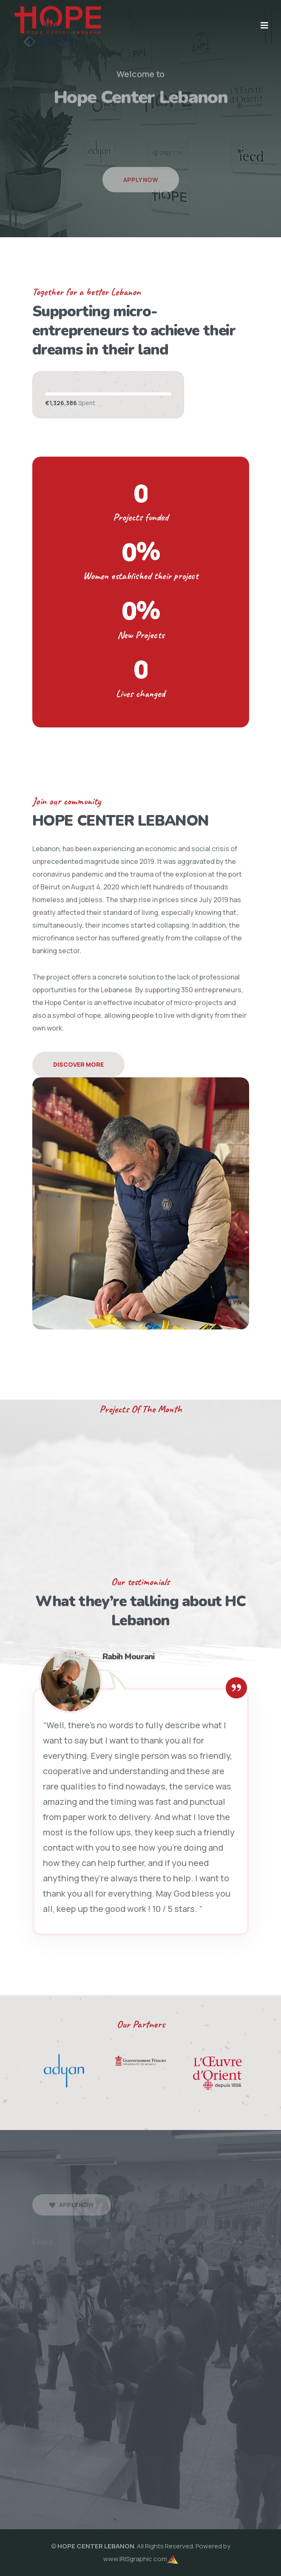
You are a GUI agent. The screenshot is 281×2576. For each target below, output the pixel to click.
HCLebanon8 (19, 2481)
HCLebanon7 (260, 2468)
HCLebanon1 (19, 2468)
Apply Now (140, 194)
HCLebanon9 (59, 2481)
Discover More (78, 1064)
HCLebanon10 (101, 2481)
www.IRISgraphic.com (135, 2558)
